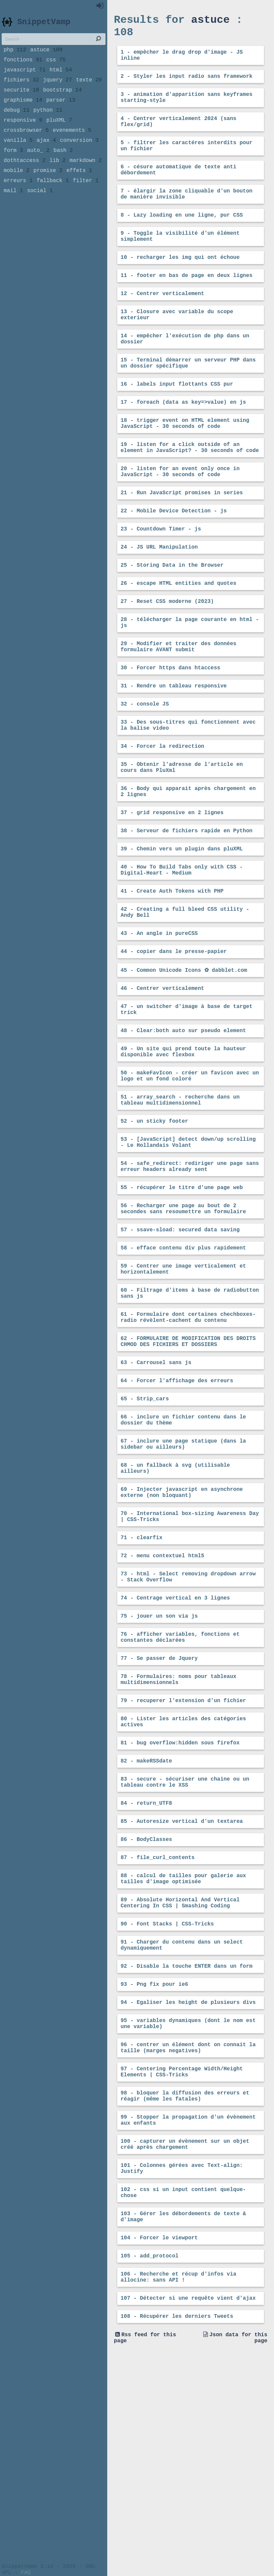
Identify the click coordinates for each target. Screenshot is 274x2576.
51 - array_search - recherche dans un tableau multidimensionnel (180, 1202)
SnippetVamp (43, 26)
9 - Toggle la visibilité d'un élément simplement (180, 260)
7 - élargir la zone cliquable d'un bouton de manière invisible (187, 214)
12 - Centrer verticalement (162, 322)
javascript (25, 78)
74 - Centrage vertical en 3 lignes (175, 1749)
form (13, 169)
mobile (16, 192)
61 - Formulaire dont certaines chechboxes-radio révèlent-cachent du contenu (188, 1441)
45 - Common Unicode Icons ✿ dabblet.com (184, 1060)
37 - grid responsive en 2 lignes (172, 890)
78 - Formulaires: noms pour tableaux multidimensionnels (178, 1838)
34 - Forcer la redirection (162, 817)
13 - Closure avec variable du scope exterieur (177, 345)
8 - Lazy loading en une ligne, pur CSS (182, 237)
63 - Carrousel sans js (156, 1491)
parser (60, 112)
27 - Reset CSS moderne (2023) (167, 658)
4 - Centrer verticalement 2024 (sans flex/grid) (178, 133)
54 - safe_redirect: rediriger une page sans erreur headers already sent (190, 1276)
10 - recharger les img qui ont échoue (180, 283)
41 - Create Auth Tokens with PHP (172, 975)
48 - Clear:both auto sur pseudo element (183, 1126)
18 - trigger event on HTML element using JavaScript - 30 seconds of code (185, 465)
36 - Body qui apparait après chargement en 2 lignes (188, 866)
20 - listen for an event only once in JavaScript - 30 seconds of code (180, 518)
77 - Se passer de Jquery (159, 1815)
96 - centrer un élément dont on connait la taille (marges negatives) (188, 2240)
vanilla (18, 158)
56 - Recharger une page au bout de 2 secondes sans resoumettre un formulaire (183, 1322)
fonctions (23, 67)
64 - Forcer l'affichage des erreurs (177, 1511)
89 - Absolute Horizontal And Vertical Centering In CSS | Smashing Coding (180, 2082)
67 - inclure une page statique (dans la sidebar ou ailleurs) (183, 1580)
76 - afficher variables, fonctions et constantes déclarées (180, 1792)
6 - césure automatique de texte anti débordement (178, 187)
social (40, 215)
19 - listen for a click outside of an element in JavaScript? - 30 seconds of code (190, 492)
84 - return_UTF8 (146, 1973)
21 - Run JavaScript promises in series (182, 542)
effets (79, 192)
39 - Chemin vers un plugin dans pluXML (182, 929)
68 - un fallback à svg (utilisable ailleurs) (175, 1607)
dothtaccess (25, 181)
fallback (53, 204)
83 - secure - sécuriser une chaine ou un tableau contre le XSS (185, 1950)
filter (85, 204)
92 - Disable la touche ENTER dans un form (187, 2151)
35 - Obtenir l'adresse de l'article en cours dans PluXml (182, 840)
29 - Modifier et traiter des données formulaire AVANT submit (178, 708)
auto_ (38, 169)
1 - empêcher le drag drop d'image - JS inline (182, 60)
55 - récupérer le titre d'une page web (182, 1299)
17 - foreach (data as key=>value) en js (183, 442)
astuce (46, 55)
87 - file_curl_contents (158, 2032)
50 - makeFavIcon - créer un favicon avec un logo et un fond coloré (190, 1176)
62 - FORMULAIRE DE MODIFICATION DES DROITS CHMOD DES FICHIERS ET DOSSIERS (188, 1468)
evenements (72, 147)
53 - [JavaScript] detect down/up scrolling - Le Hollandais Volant (188, 1249)
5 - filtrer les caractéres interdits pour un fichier (187, 160)
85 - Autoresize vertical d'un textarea (182, 1993)
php (15, 55)
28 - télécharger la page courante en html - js (190, 681)
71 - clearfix (141, 1684)
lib (58, 181)
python (47, 124)
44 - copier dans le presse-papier (174, 1041)
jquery (57, 90)
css (56, 67)
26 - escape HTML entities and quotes (178, 639)
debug (16, 124)
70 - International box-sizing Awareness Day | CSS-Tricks (190, 1661)
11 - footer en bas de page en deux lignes (187, 303)
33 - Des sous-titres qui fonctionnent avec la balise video (188, 793)
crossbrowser (26, 147)
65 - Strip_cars (145, 1530)
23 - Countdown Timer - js (161, 580)
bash (63, 169)
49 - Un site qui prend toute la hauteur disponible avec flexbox (183, 1149)
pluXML (59, 135)
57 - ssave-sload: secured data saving (180, 1345)
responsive (23, 135)
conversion (79, 158)
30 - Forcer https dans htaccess (170, 731)
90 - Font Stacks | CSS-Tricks (167, 2105)
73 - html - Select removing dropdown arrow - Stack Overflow (188, 1726)
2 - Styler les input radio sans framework (187, 84)
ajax (46, 158)
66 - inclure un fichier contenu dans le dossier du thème (183, 1553)
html (61, 78)
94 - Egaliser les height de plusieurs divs (188, 2190)
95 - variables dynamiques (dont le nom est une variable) (188, 2213)
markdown (86, 181)
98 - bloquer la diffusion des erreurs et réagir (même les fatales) (185, 2294)
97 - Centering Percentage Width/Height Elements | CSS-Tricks (182, 2267)
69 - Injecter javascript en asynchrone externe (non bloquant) (182, 1634)
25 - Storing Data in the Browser (172, 619)
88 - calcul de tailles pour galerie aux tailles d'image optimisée (183, 2055)
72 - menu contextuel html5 (162, 1703)
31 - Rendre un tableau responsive (174, 751)
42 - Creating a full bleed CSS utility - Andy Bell (185, 998)
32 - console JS (145, 770)
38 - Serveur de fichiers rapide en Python (187, 909)
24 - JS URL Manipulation (159, 600)
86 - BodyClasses (146, 2012)
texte (89, 90)
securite (21, 101)
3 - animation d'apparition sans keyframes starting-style (187, 107)
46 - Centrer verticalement (162, 1079)
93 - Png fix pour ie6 (154, 2171)
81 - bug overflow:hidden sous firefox (180, 1908)
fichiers (21, 90)
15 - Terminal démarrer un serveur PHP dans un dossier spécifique (188, 399)
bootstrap (62, 101)
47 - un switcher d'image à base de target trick (187, 1103)
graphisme (23, 112)
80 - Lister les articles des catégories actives (183, 1885)
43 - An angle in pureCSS (159, 1021)
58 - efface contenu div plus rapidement (183, 1364)
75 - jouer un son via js (159, 1769)
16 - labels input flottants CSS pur (177, 422)
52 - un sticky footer (154, 1226)
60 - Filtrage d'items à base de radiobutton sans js (190, 1414)
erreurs (18, 204)
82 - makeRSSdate (146, 1927)
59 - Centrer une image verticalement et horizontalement (183, 1388)
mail (13, 215)
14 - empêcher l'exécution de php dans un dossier (185, 372)
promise (47, 192)
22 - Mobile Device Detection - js (174, 561)
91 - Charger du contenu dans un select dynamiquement (182, 2128)
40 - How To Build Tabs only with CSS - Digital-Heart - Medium (182, 952)
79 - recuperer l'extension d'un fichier (183, 1861)
